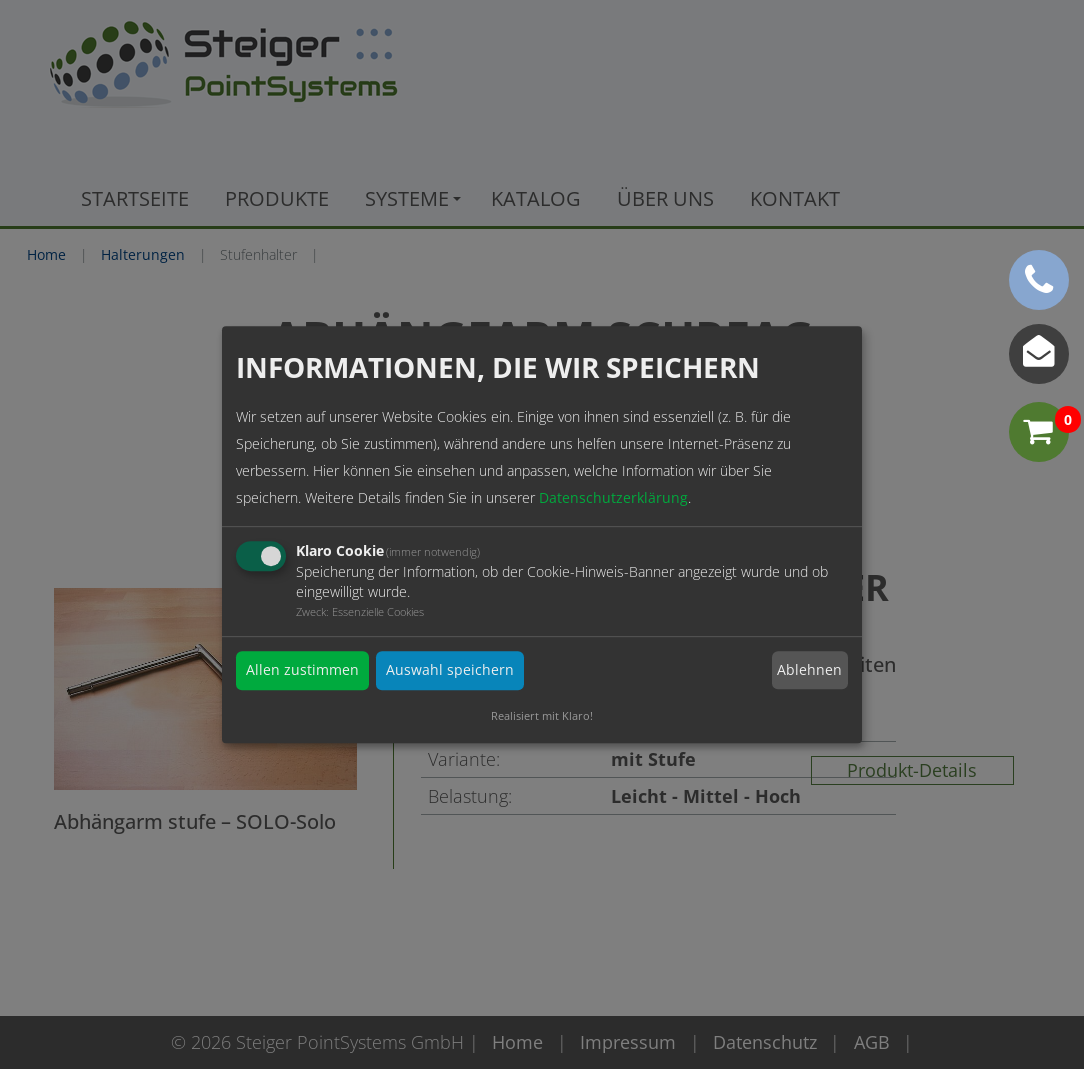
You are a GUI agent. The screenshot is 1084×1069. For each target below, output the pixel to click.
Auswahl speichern (450, 670)
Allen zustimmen (302, 670)
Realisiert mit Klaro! (542, 715)
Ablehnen (809, 670)
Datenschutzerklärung (613, 498)
